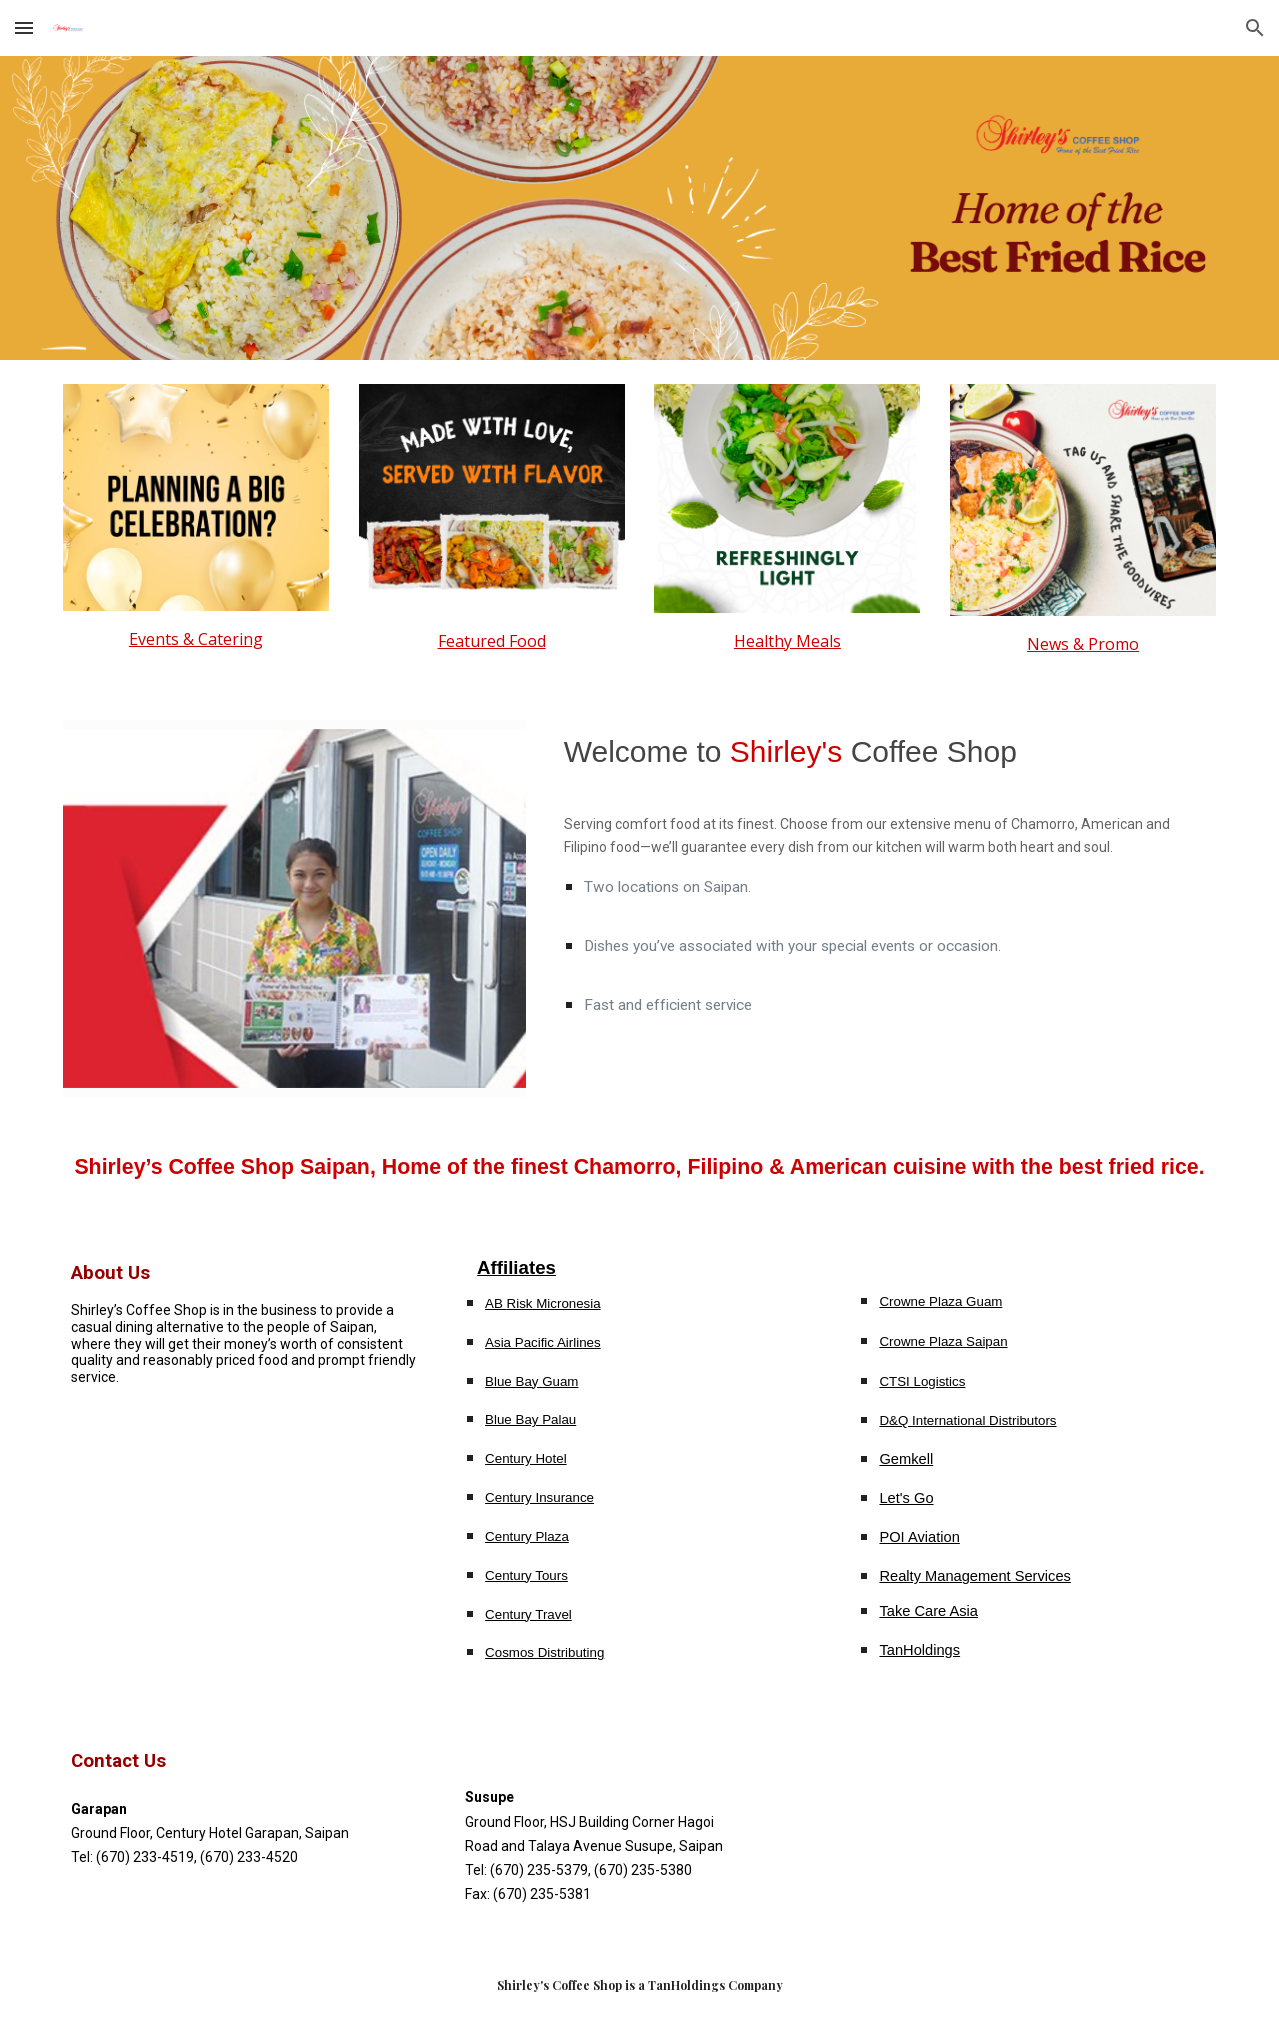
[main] (196, 639)
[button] (24, 27)
